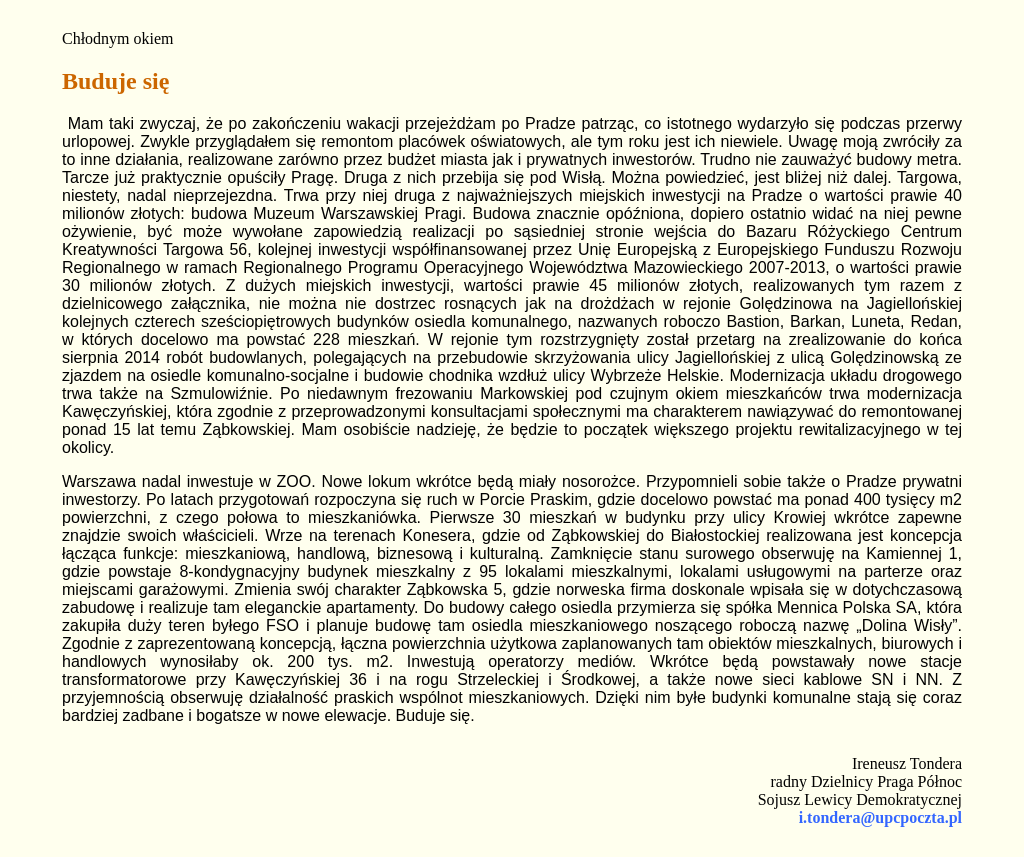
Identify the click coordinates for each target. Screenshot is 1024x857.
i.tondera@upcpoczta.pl (880, 817)
